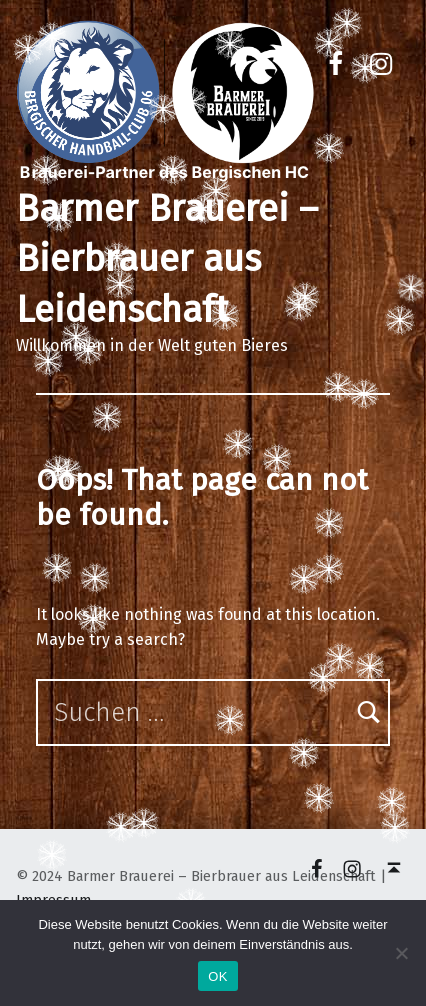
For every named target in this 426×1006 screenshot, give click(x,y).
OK (217, 976)
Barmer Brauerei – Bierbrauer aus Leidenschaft (167, 259)
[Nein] (401, 953)
